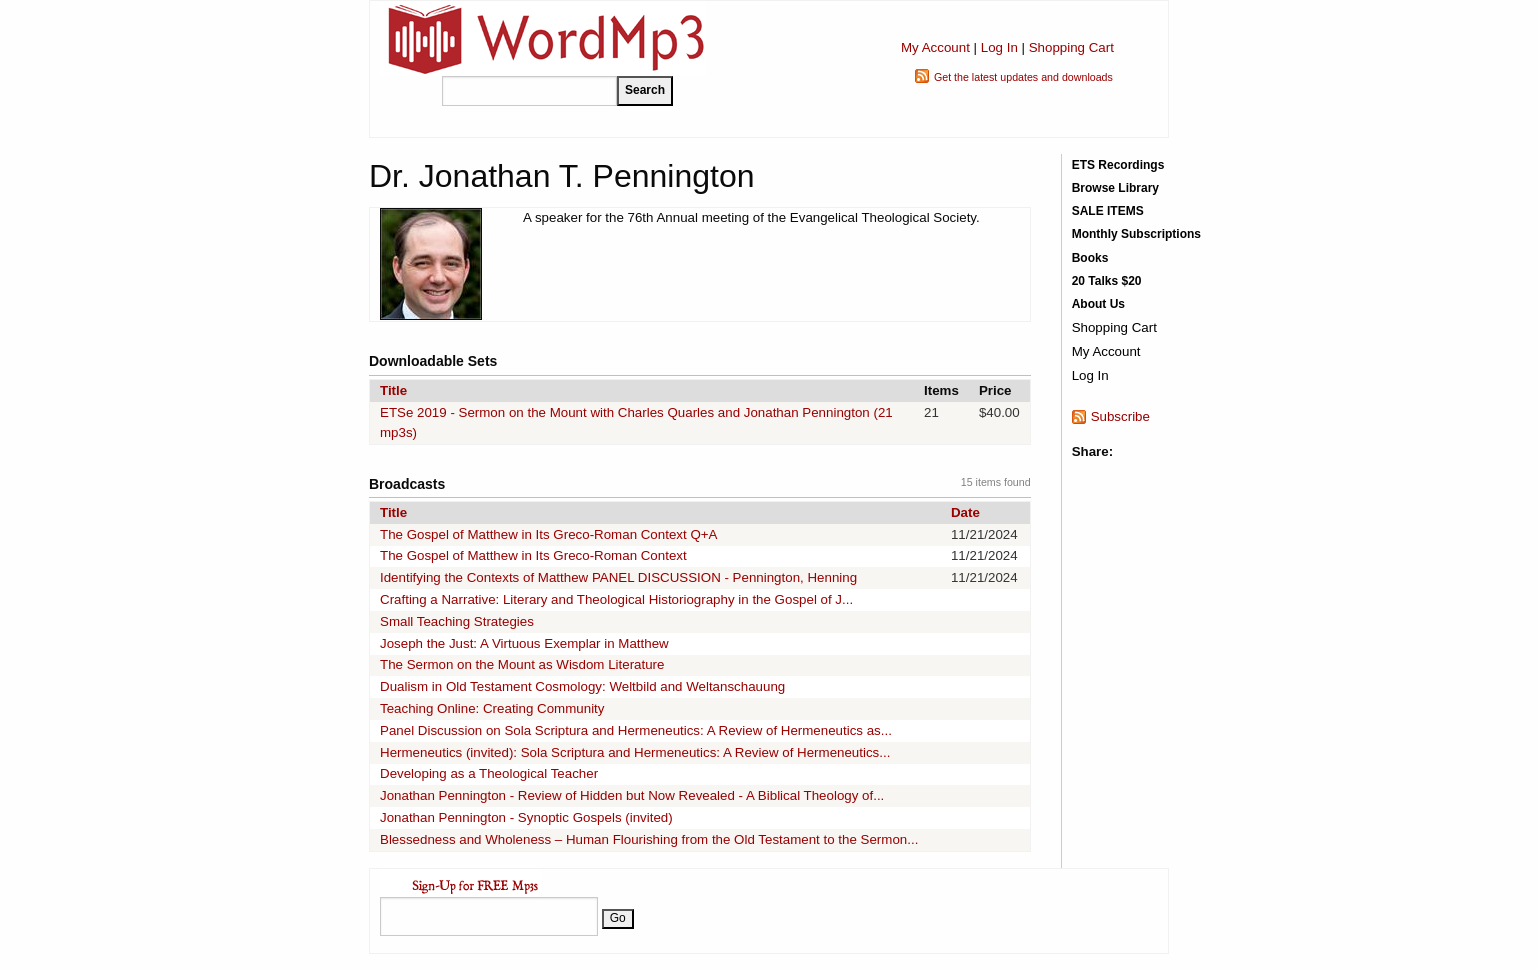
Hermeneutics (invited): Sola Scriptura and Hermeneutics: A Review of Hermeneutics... (635, 752)
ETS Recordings (1118, 165)
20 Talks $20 (1107, 281)
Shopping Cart (1071, 47)
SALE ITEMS (1108, 211)
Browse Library (1115, 188)
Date (965, 512)
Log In (999, 47)
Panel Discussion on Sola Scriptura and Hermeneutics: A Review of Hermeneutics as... (636, 730)
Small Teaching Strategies (457, 621)
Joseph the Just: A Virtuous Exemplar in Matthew (524, 643)
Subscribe (1120, 416)
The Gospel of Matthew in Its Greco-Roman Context (533, 555)
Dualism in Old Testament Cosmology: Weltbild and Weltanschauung (582, 686)
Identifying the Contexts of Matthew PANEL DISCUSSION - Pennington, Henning (618, 577)
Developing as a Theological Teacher (489, 773)
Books (1090, 258)
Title (393, 390)
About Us (1098, 304)
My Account (935, 47)
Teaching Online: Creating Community (492, 708)
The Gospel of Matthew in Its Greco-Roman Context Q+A (548, 534)
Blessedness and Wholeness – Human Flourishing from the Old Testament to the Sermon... (649, 839)
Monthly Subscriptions (1136, 234)
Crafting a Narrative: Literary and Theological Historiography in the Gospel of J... (616, 599)
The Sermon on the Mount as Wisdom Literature (522, 664)
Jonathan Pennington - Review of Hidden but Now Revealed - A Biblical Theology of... (632, 795)
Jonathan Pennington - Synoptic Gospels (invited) (526, 817)
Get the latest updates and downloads (1023, 77)
